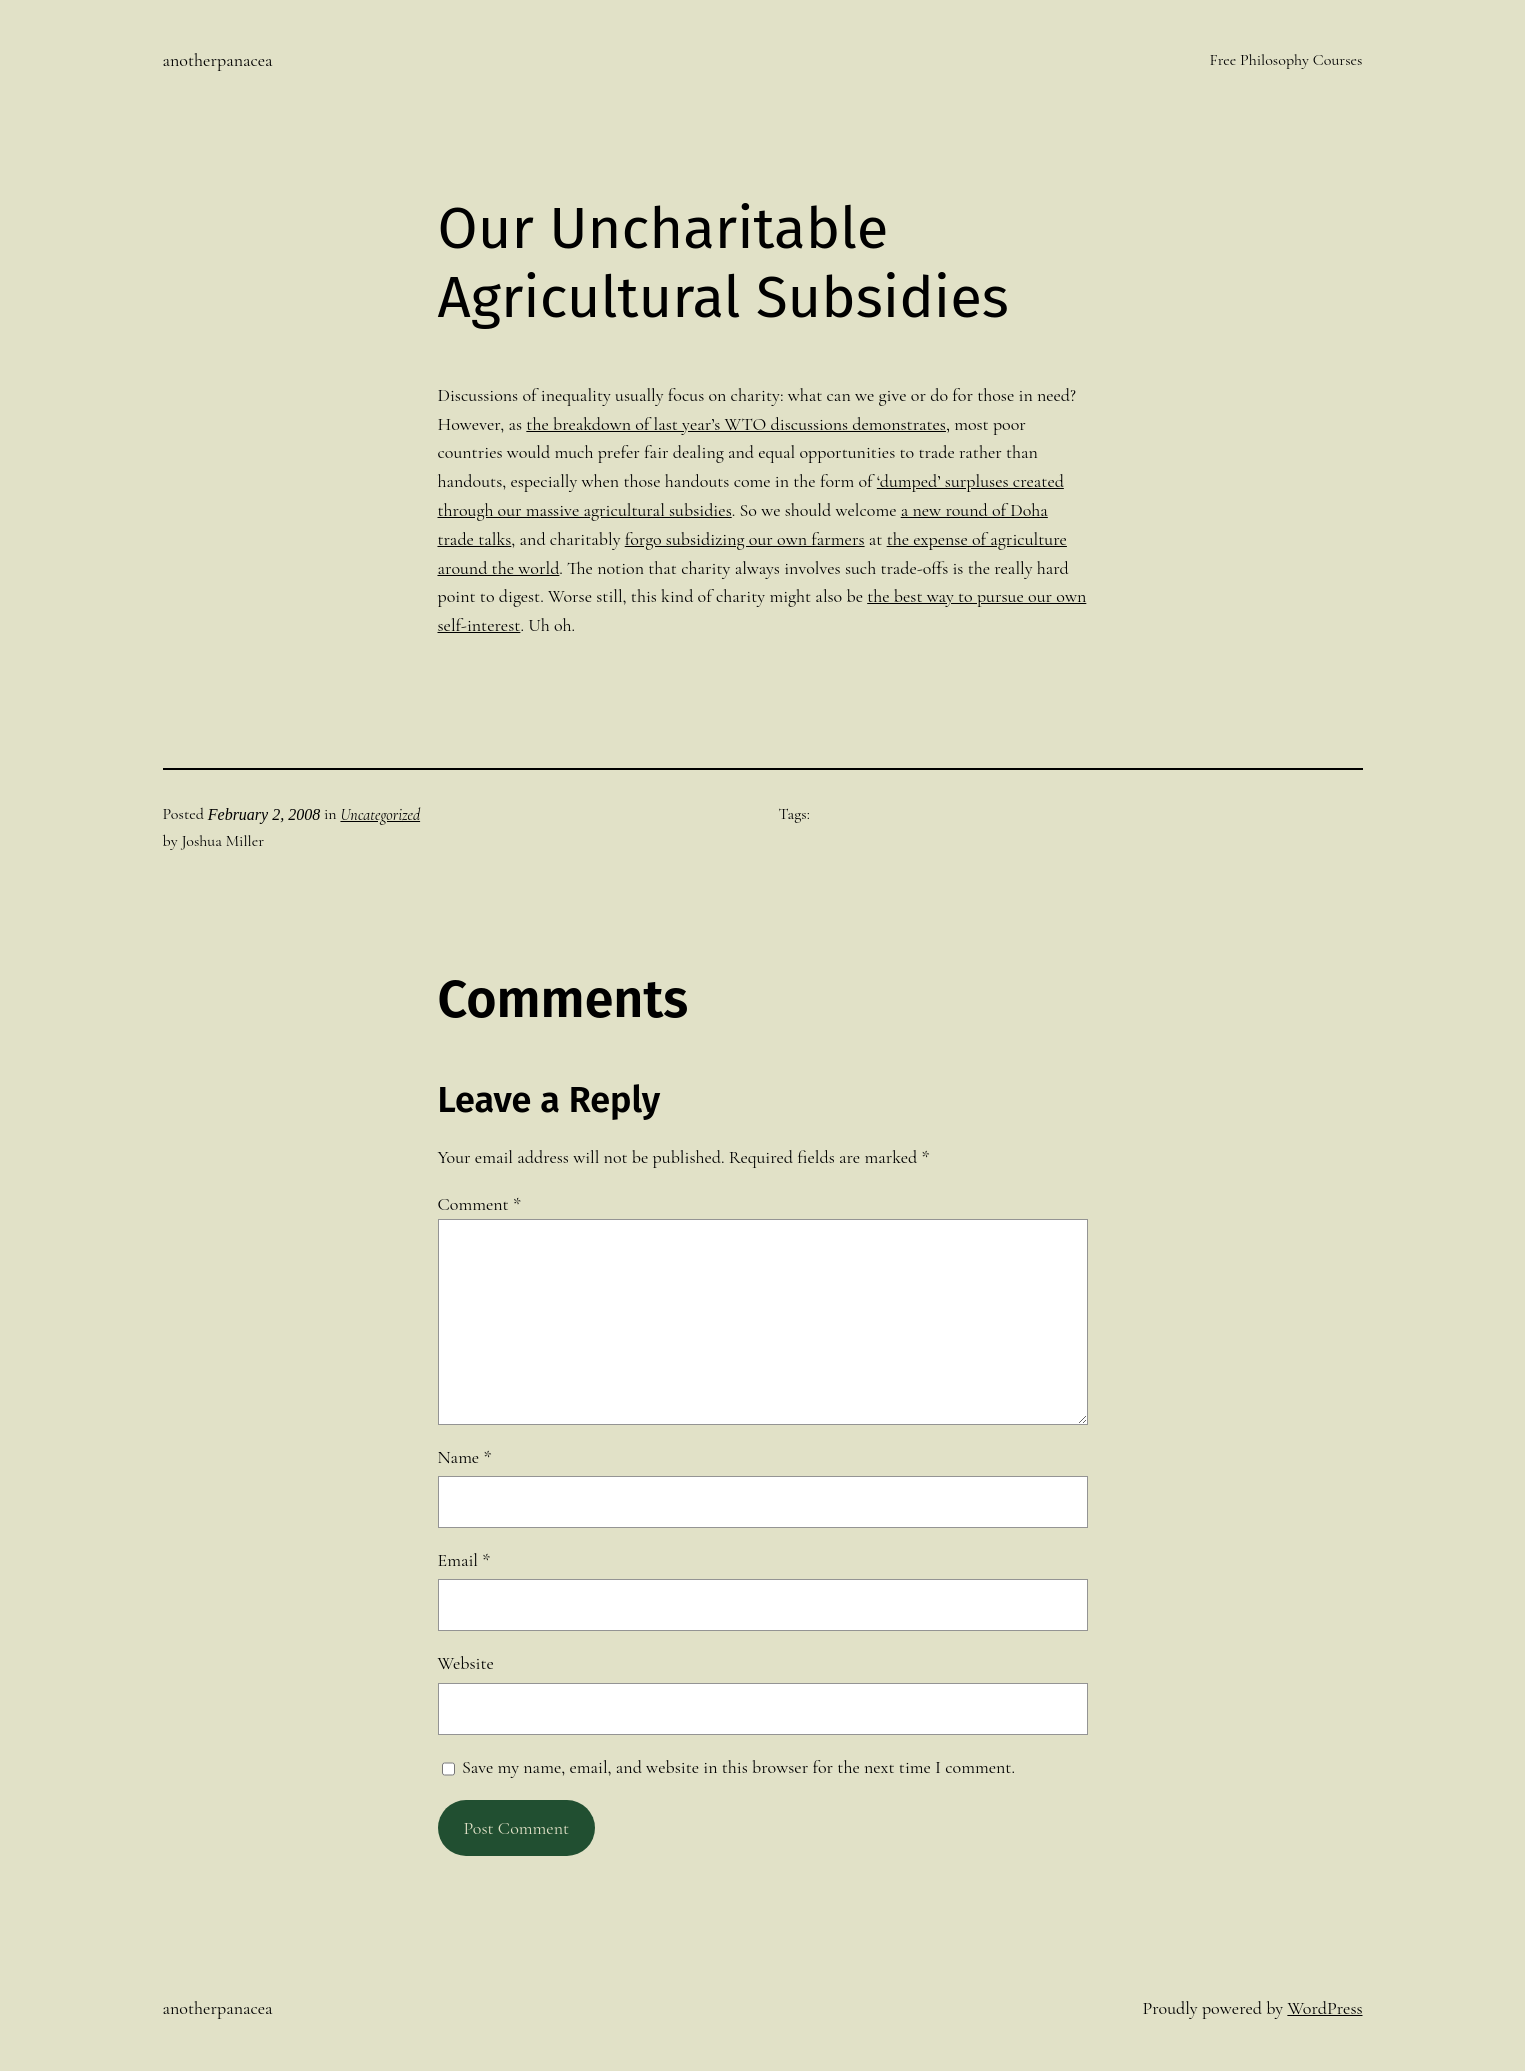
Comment (479, 1204)
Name (465, 1457)
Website (466, 1663)
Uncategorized (380, 815)
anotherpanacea (218, 60)
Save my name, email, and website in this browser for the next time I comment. (738, 1767)
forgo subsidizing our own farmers (745, 539)
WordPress (1324, 2008)
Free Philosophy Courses (1286, 60)
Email (464, 1560)
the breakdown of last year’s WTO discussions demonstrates (736, 424)
